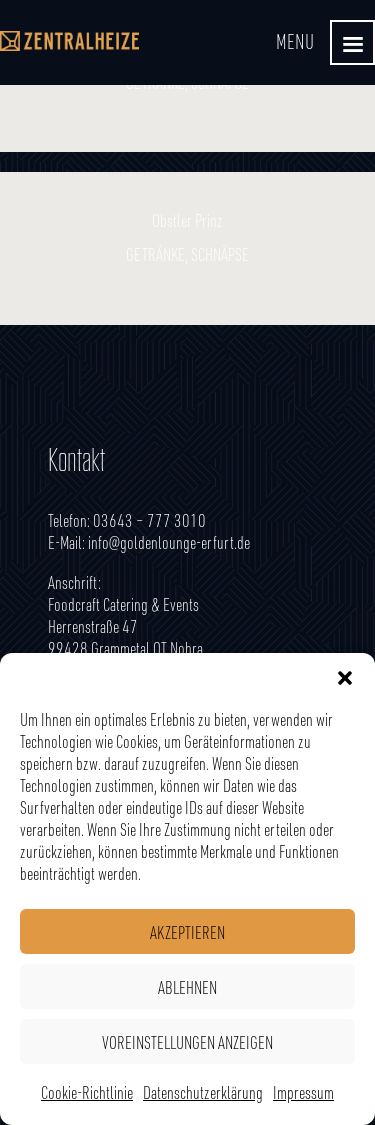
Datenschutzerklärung (203, 1092)
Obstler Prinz (187, 220)
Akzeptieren (187, 932)
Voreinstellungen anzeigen (187, 1042)
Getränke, (158, 254)
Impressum (303, 1092)
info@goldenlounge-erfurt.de (169, 542)
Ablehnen (187, 987)
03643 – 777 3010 (149, 520)
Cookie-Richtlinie (87, 1092)
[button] (345, 678)
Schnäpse (220, 254)
